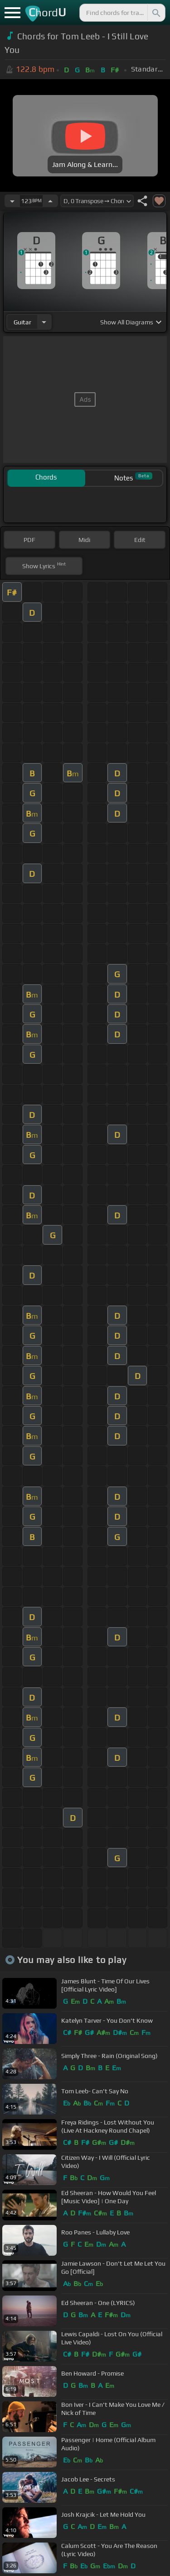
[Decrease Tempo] (12, 201)
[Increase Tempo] (50, 201)
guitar (22, 322)
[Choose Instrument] (44, 322)
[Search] (155, 13)
